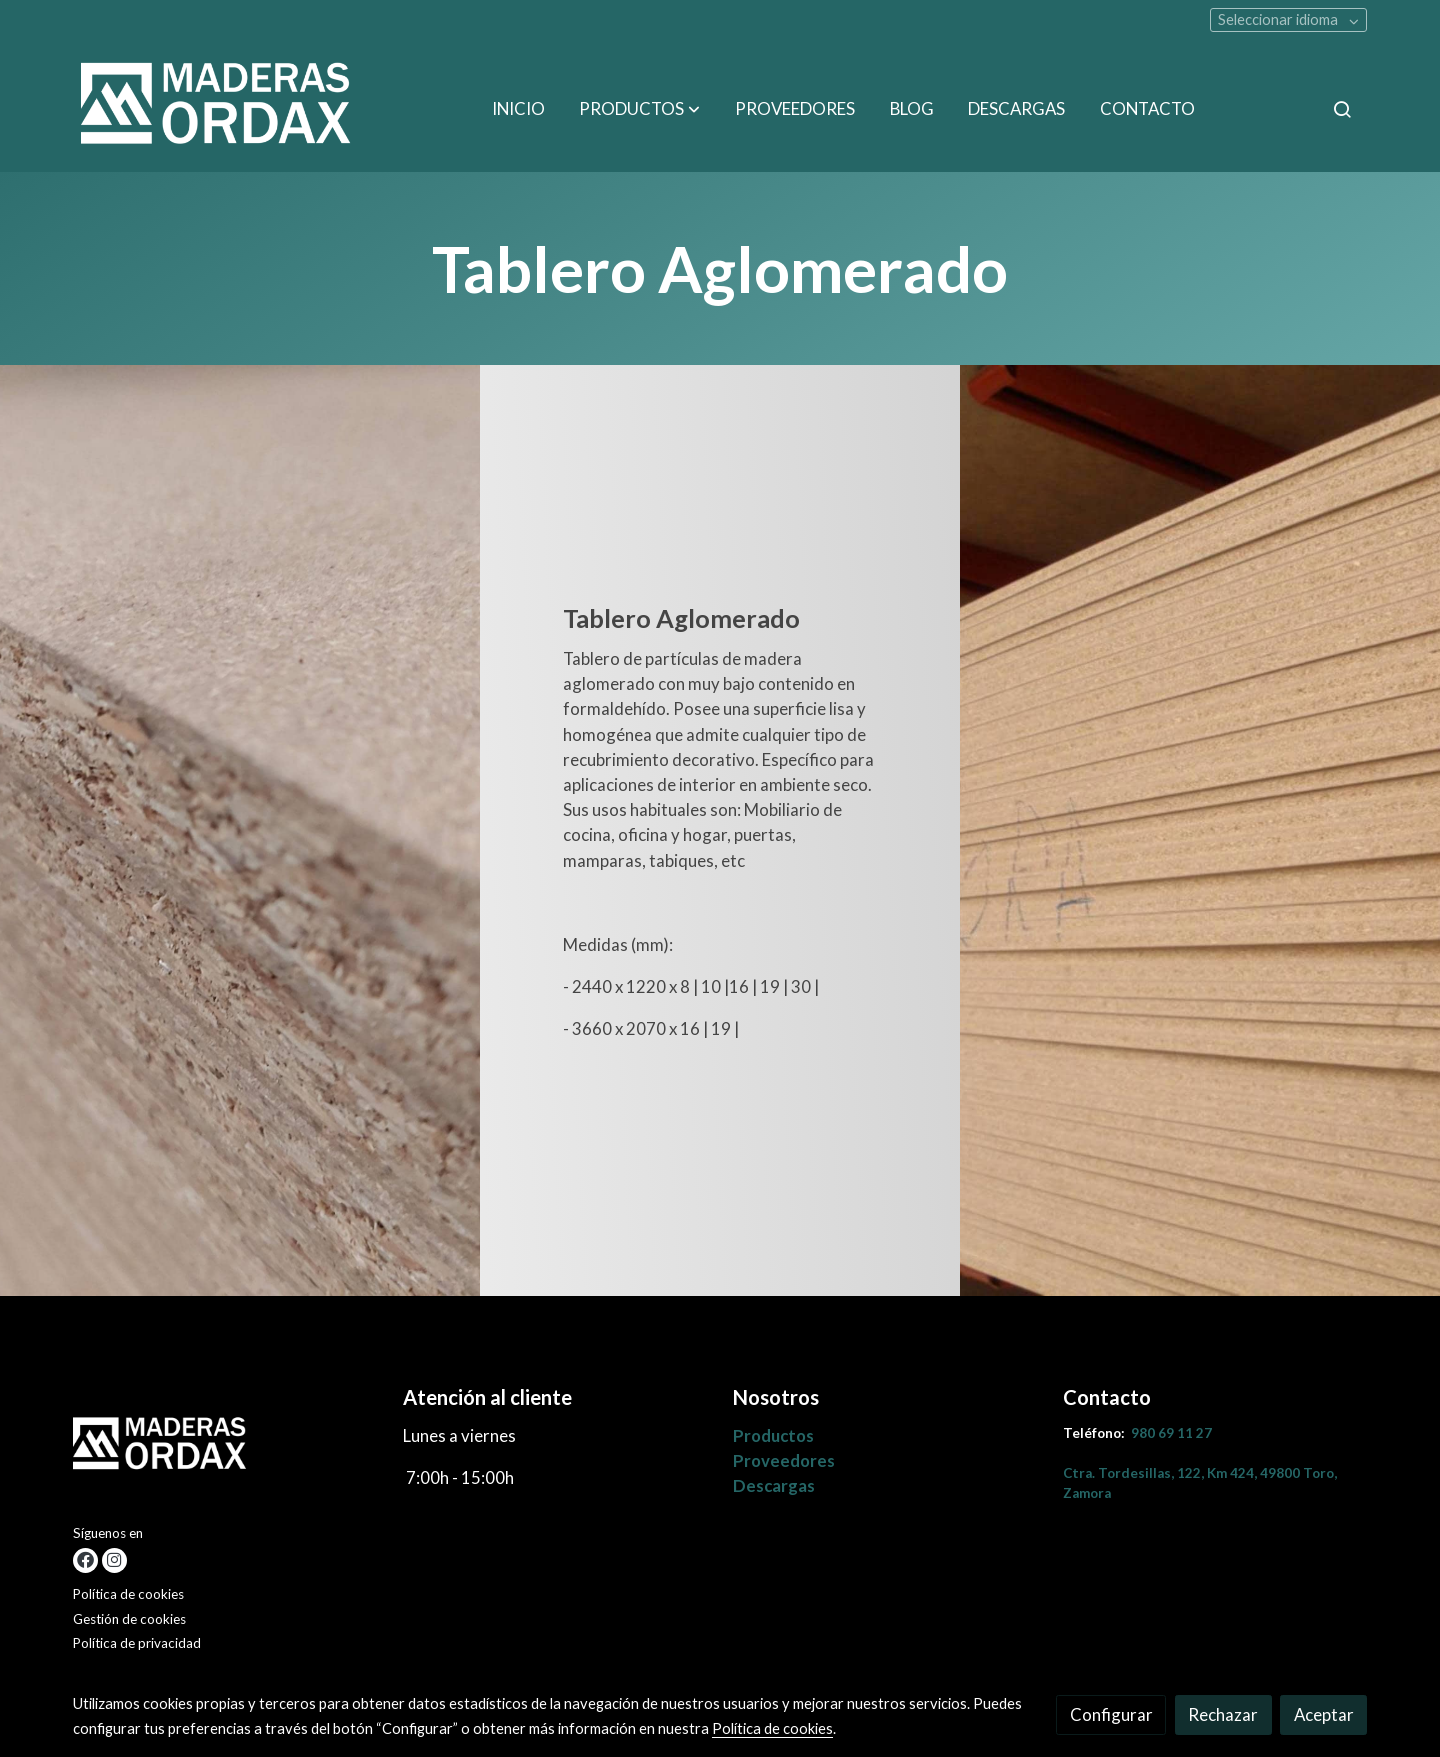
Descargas (774, 1485)
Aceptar (1324, 1714)
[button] (639, 109)
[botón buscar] (1342, 109)
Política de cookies (128, 1594)
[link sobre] (225, 1451)
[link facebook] (85, 1560)
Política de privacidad (137, 1643)
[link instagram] (114, 1560)
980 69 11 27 (1171, 1433)
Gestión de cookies (129, 1619)
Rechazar (1223, 1714)
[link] (221, 109)
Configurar (1111, 1714)
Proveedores (784, 1460)
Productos (773, 1435)
